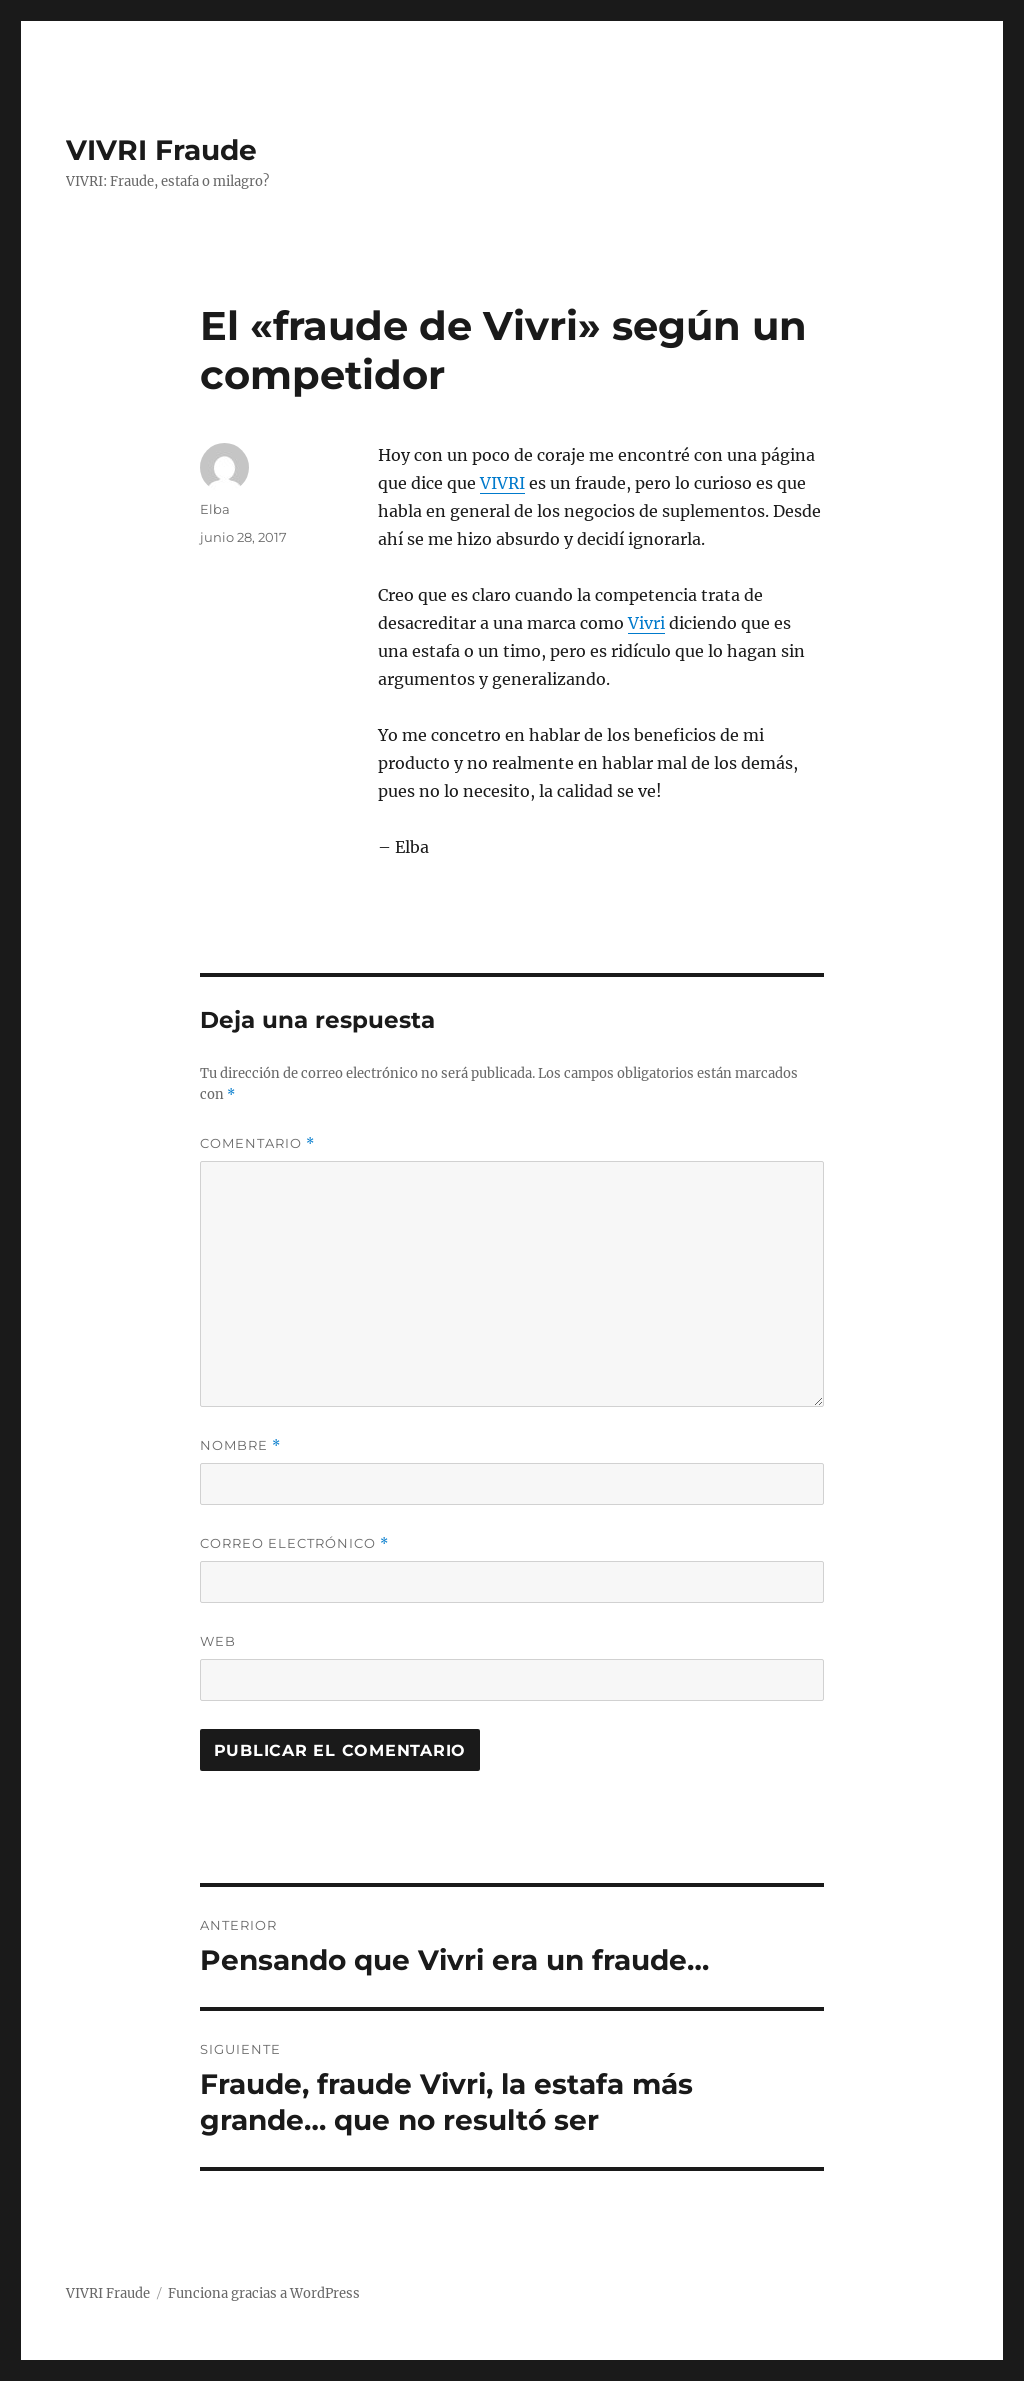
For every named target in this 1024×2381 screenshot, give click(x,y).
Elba (215, 509)
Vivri (646, 623)
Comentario (257, 1143)
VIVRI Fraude (161, 150)
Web (218, 1641)
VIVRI (502, 483)
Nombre (240, 1445)
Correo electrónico (294, 1543)
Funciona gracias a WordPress (264, 2293)
